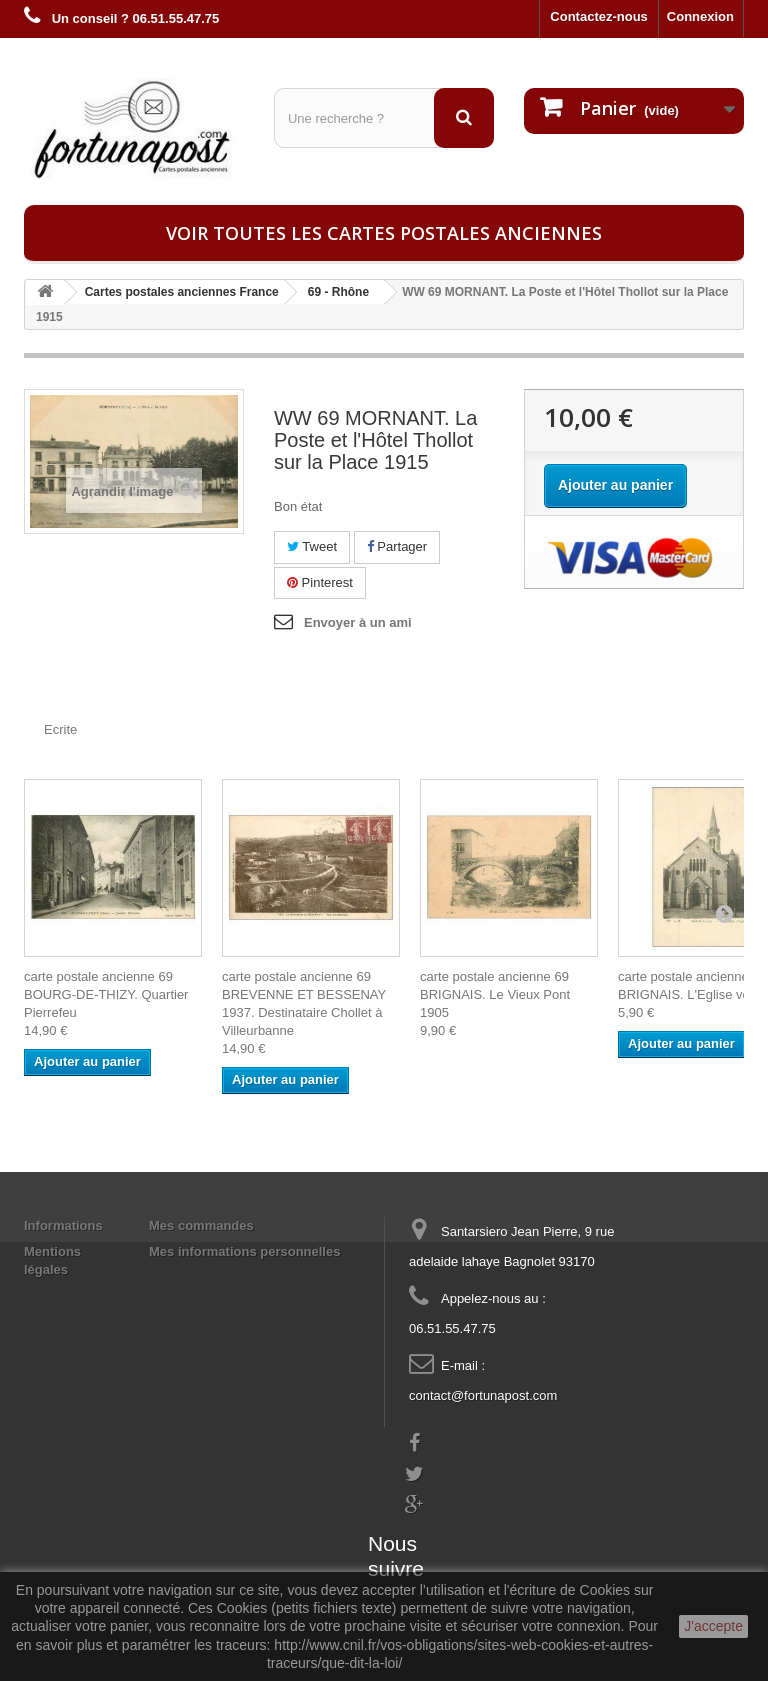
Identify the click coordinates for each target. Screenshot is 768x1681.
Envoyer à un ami (358, 622)
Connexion (700, 16)
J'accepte (713, 1626)
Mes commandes (201, 1225)
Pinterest (320, 582)
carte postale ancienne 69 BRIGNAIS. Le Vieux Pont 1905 (495, 994)
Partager (397, 546)
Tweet (312, 546)
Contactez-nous (599, 16)
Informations (63, 1225)
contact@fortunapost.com (483, 1395)
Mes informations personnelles (244, 1251)
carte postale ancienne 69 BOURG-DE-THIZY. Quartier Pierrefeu (106, 994)
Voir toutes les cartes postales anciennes (384, 233)
